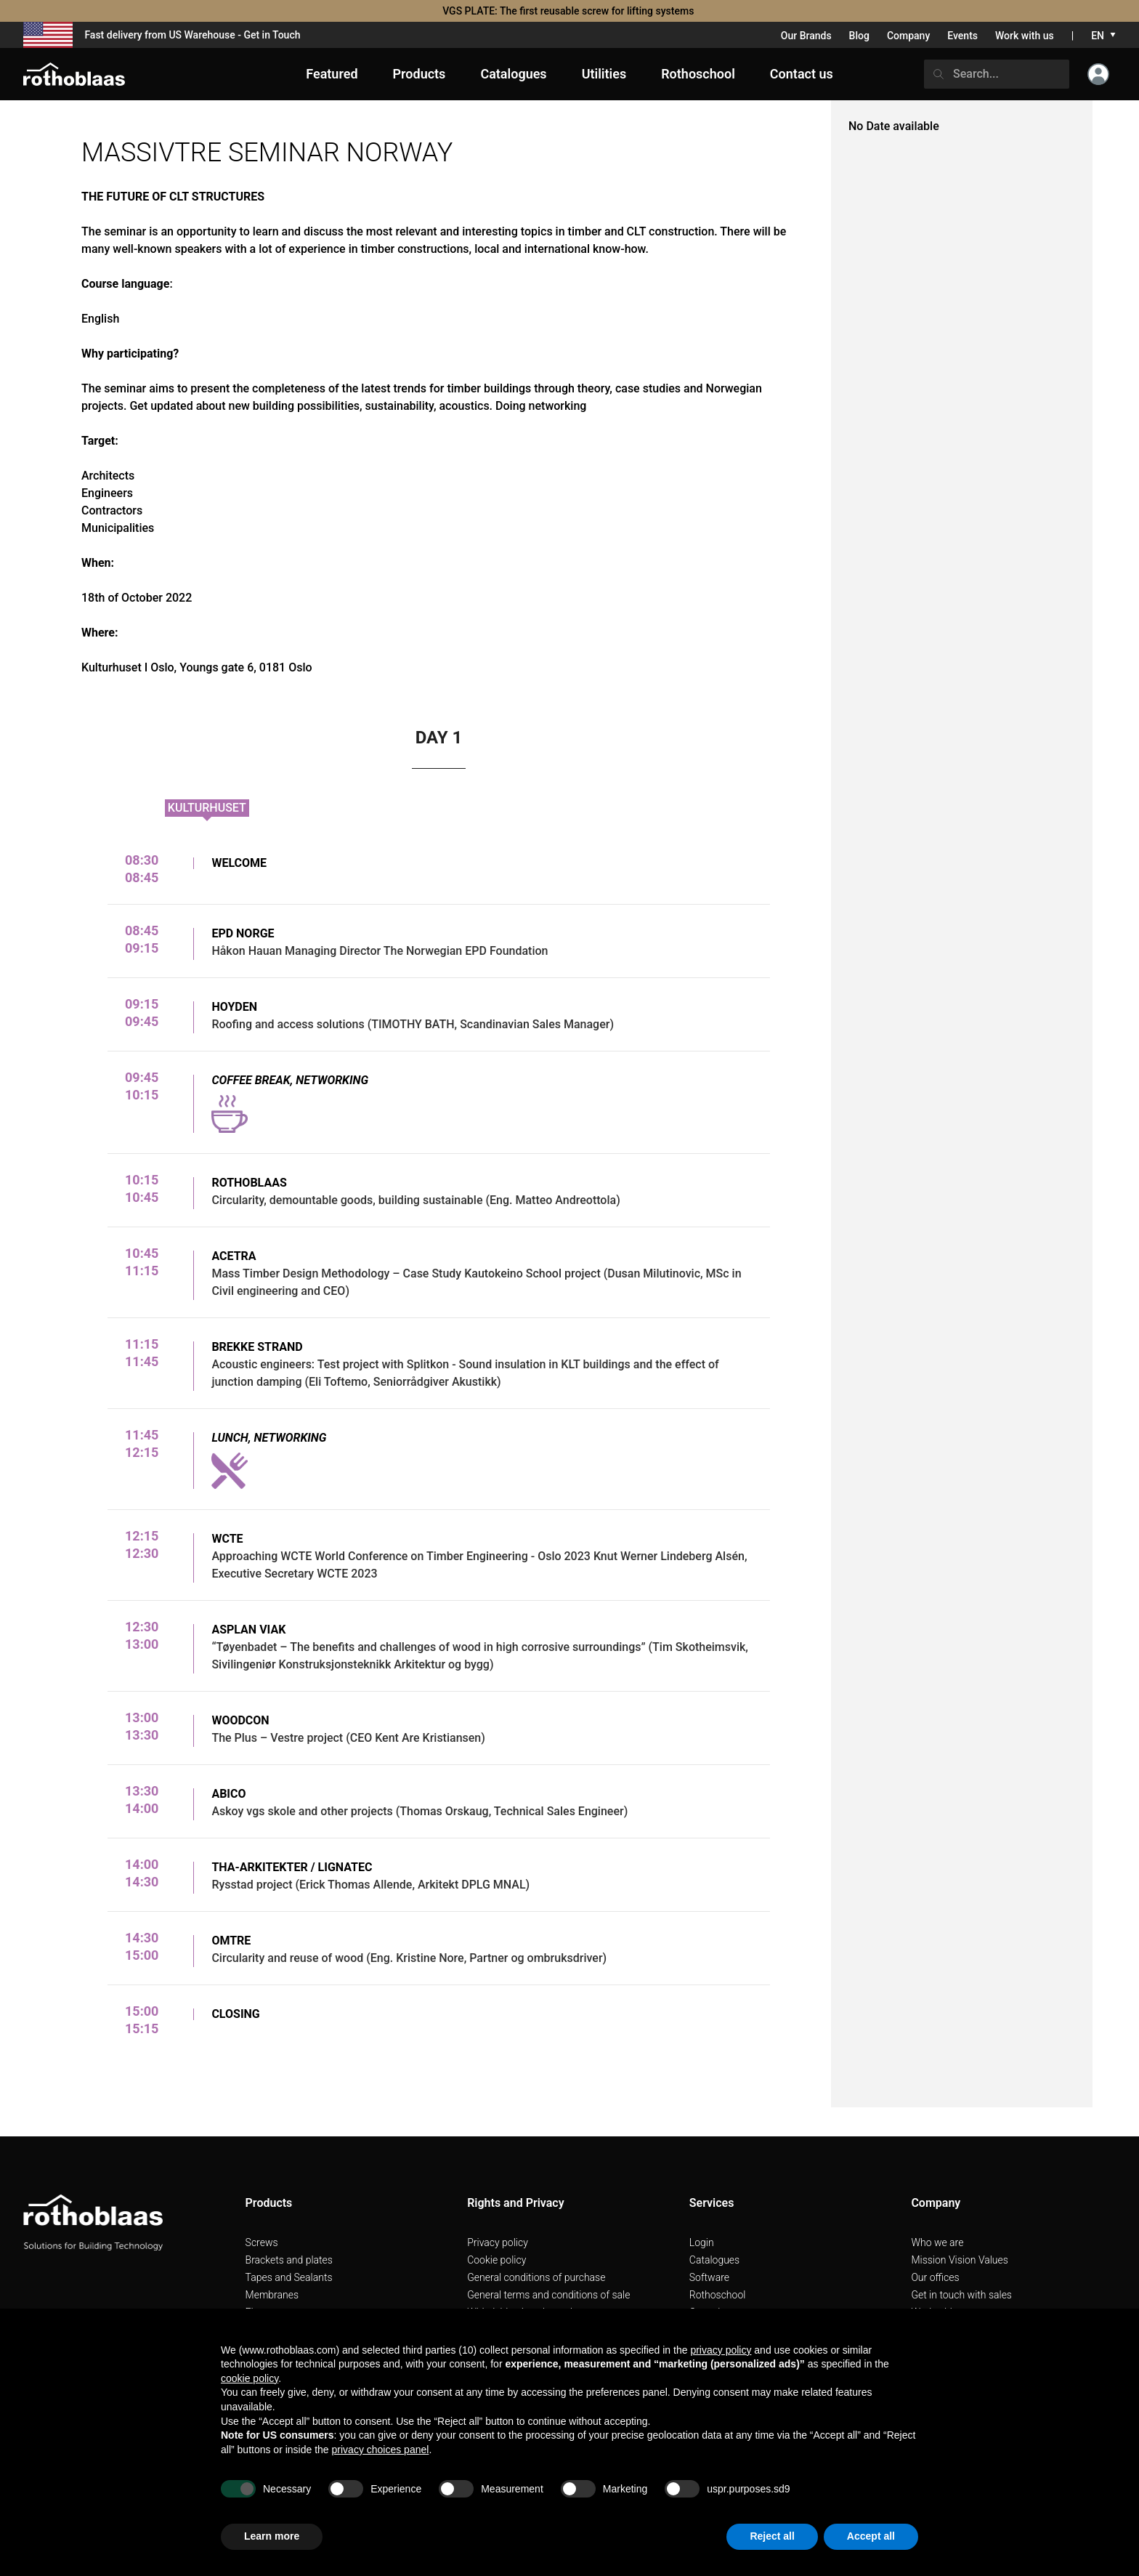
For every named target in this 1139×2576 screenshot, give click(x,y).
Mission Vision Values (959, 2260)
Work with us (1024, 35)
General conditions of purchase (536, 2277)
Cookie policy (496, 2260)
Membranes (272, 2295)
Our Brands (806, 35)
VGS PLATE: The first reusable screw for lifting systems (569, 11)
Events (962, 35)
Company (908, 35)
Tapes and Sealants (289, 2277)
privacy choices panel (380, 2449)
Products (419, 73)
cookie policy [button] (249, 2378)
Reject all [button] (772, 2536)
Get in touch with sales (961, 2295)
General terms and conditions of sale (548, 2295)
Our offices (935, 2277)
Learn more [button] (271, 2536)
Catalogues (714, 2260)
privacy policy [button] (720, 2350)
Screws (262, 2242)
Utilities (604, 73)
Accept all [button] (871, 2536)
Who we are (937, 2242)
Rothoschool (717, 2295)
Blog (859, 35)
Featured (331, 73)
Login (701, 2242)
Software (709, 2277)
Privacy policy (497, 2242)
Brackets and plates (289, 2260)
